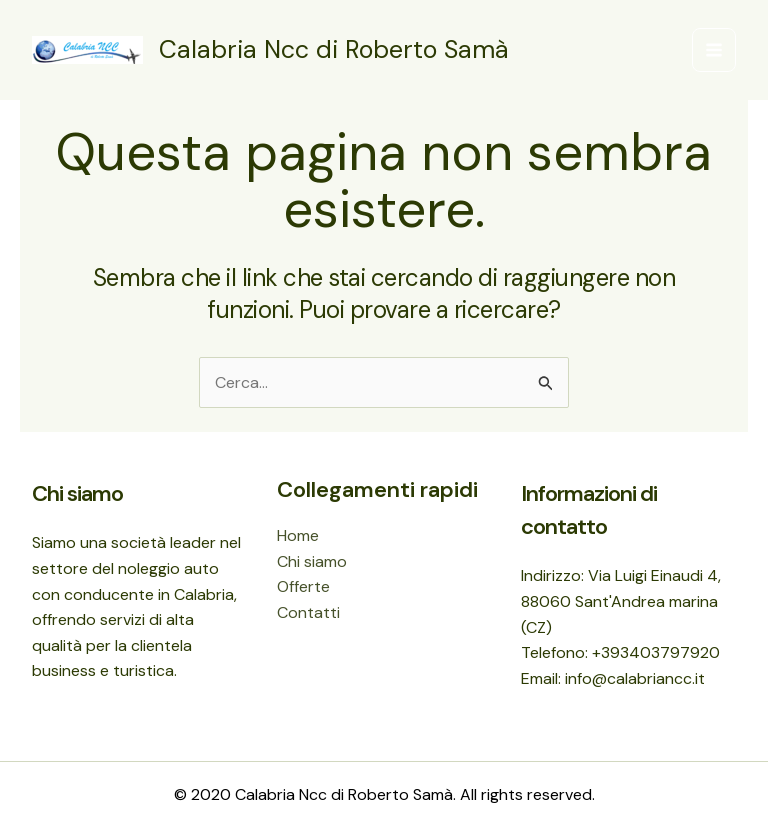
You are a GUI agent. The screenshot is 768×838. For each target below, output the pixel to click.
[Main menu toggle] (714, 50)
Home (298, 535)
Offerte (303, 586)
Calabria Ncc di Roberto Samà (334, 49)
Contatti (308, 612)
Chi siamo (312, 561)
